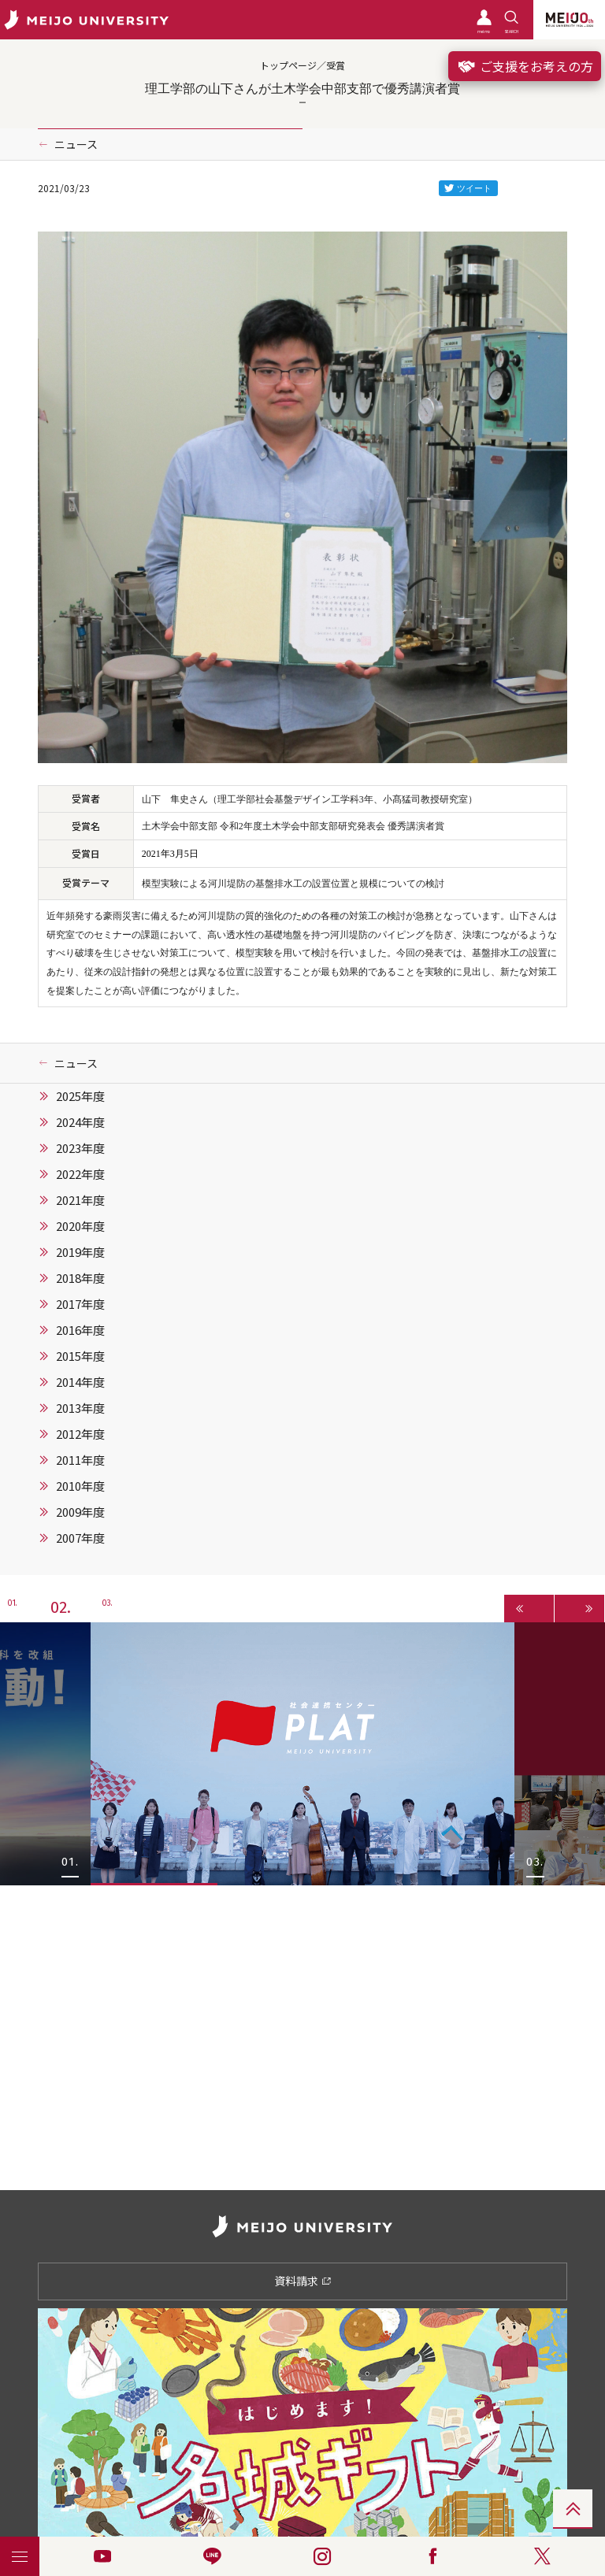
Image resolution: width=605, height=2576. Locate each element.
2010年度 (80, 1486)
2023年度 (80, 1148)
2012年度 (80, 1434)
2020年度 (80, 1226)
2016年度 (80, 1330)
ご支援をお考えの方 (524, 66)
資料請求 (303, 2281)
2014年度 (80, 1382)
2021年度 (80, 1200)
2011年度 (80, 1460)
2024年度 (80, 1122)
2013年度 (80, 1408)
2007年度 (80, 1538)
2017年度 (80, 1304)
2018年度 (80, 1278)
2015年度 (80, 1356)
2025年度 (80, 1096)
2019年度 (80, 1252)
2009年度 (80, 1512)
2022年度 (80, 1174)
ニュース (76, 144)
